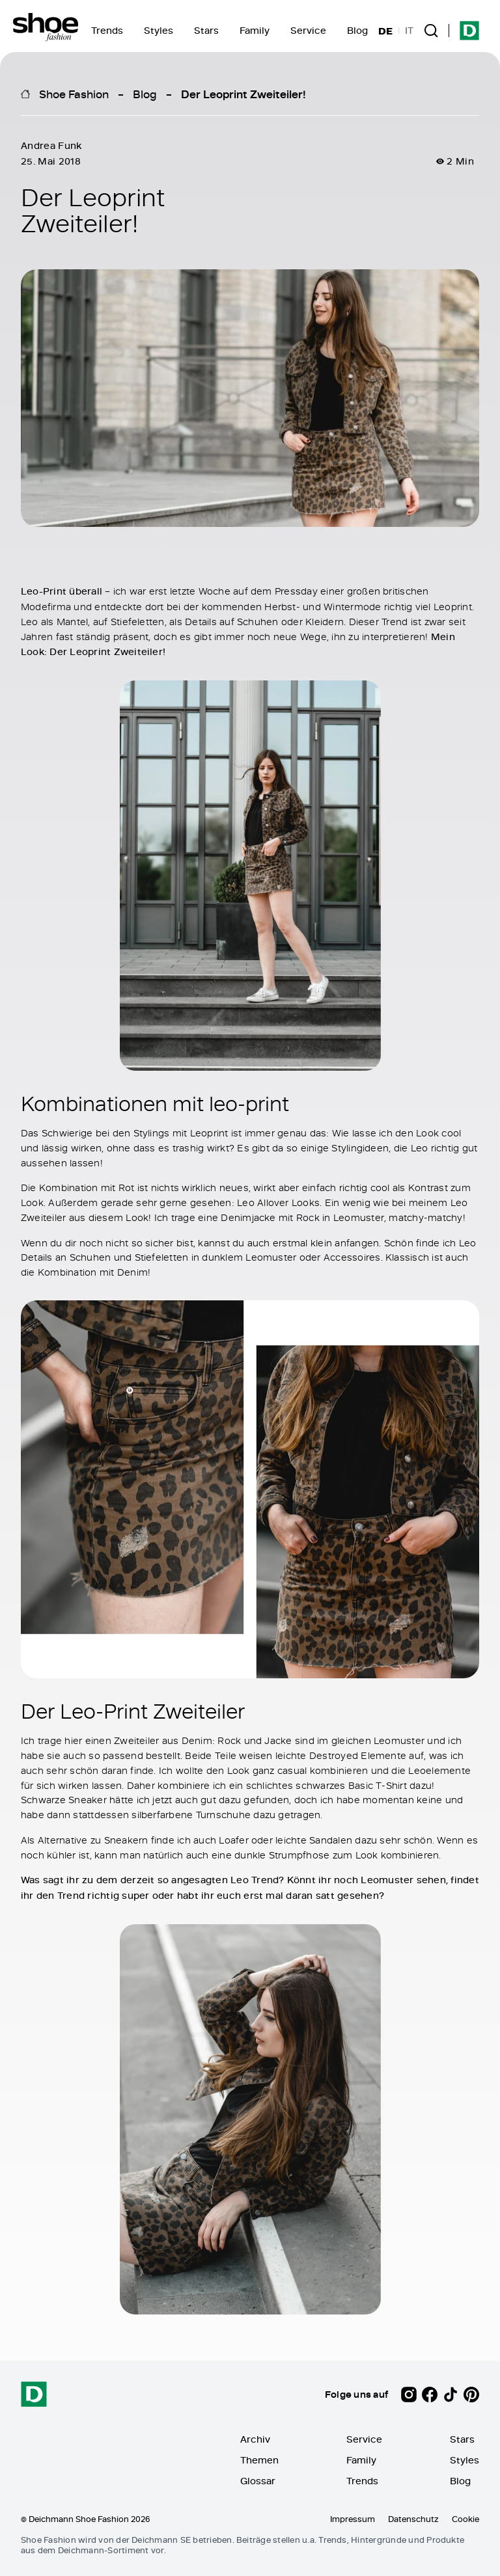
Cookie (465, 2519)
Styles (158, 30)
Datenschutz (413, 2519)
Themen (259, 2460)
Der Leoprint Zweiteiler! (243, 93)
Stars (206, 30)
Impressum (352, 2519)
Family (254, 30)
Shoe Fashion (74, 93)
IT (409, 30)
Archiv (255, 2439)
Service (308, 30)
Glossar (257, 2481)
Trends (107, 30)
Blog (357, 30)
